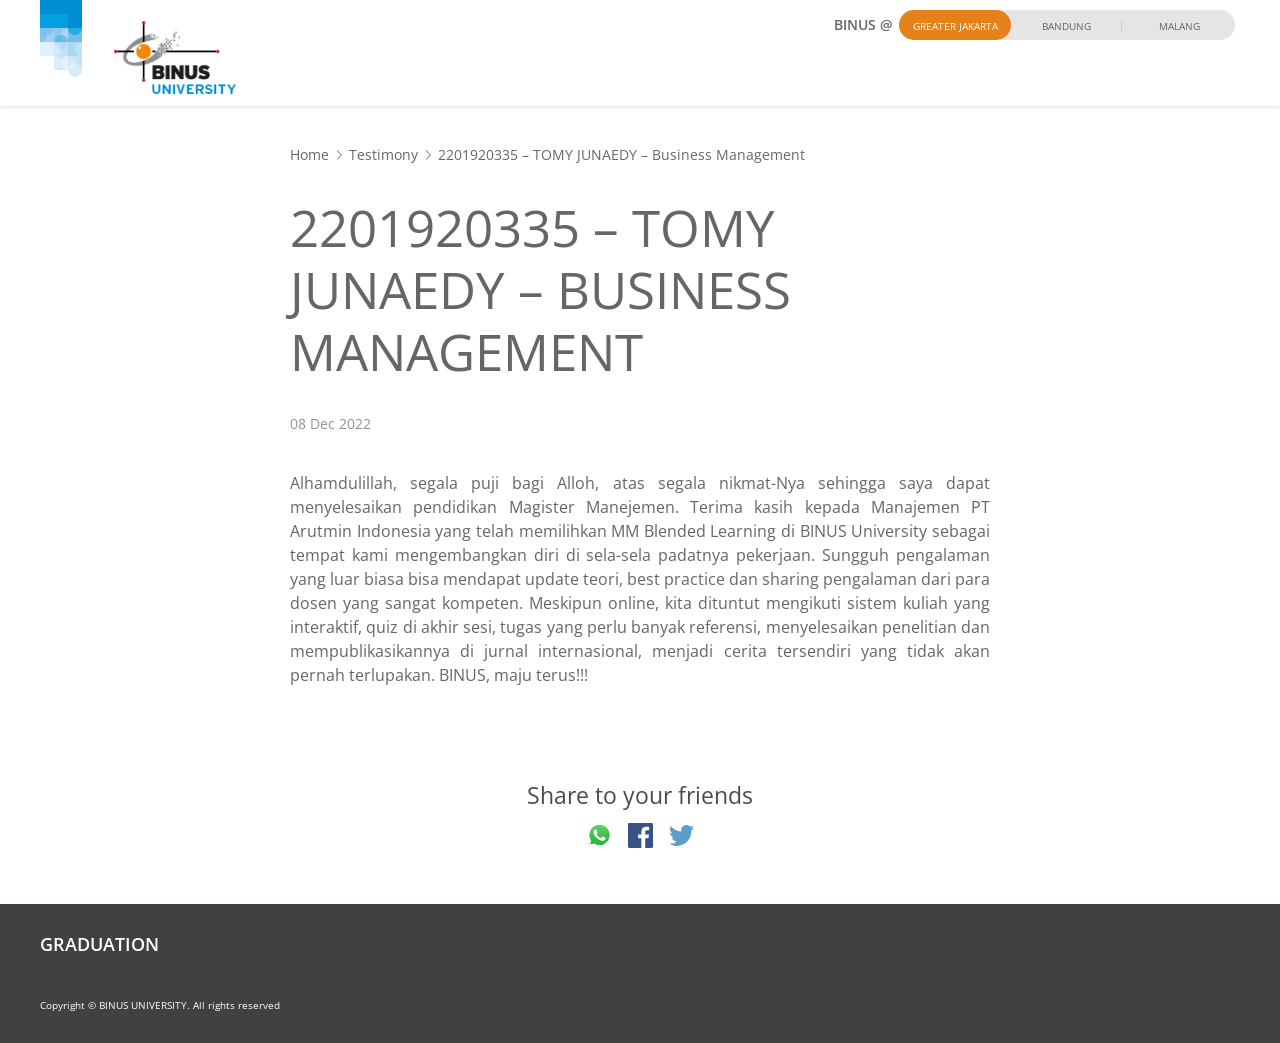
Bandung (1066, 26)
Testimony (383, 154)
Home (309, 154)
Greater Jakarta (955, 26)
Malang (1179, 26)
